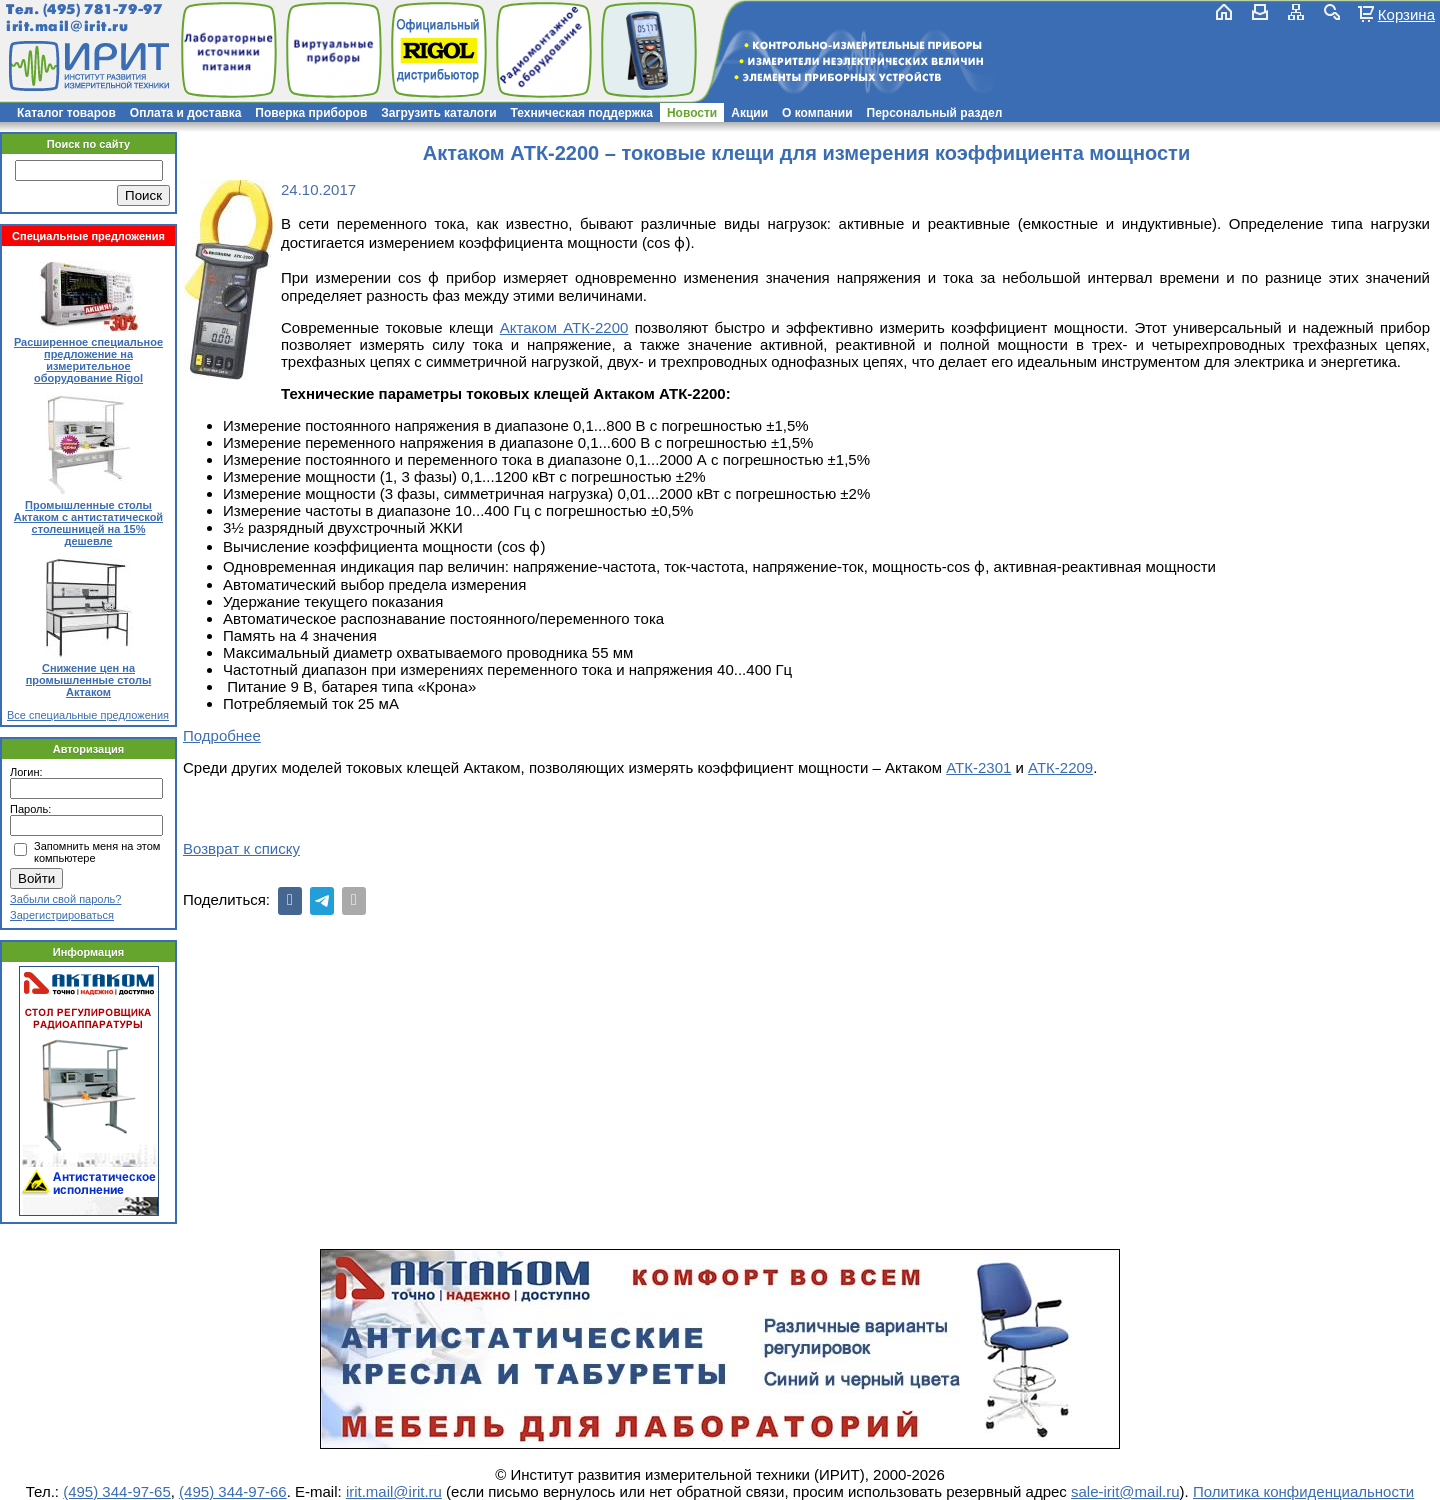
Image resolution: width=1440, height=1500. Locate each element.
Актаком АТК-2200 (564, 327)
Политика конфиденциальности (1303, 1491)
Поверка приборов (311, 113)
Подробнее (222, 735)
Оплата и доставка (186, 113)
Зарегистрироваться (62, 915)
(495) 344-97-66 (233, 1491)
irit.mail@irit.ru (67, 26)
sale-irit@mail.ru (1125, 1491)
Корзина (1406, 14)
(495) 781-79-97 (102, 9)
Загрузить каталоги (438, 113)
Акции (749, 113)
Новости (692, 113)
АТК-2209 (1060, 767)
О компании (817, 113)
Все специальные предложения (88, 715)
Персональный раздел (935, 113)
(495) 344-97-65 (117, 1491)
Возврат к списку (241, 848)
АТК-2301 (978, 767)
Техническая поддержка (582, 113)
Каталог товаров (66, 113)
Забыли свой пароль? (65, 899)
